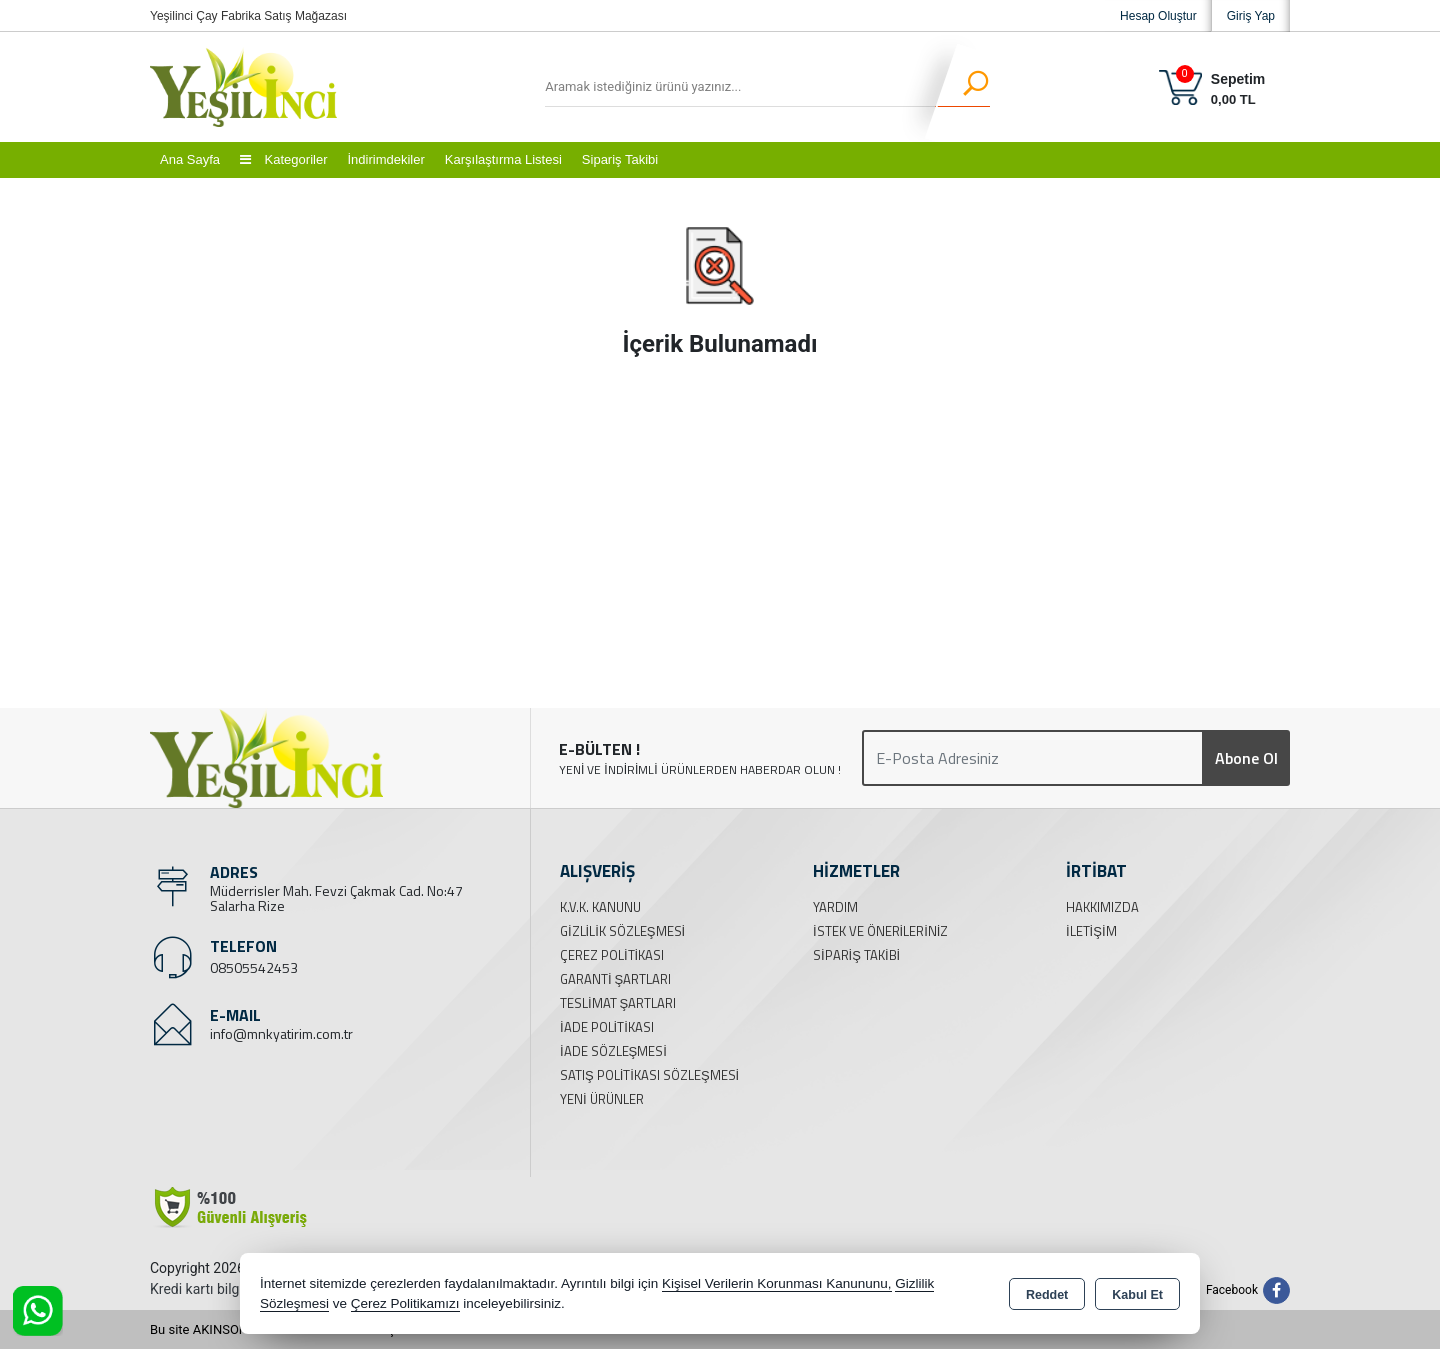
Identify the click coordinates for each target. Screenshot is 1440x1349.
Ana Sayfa (190, 159)
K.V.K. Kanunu (600, 907)
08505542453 (254, 967)
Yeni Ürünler (602, 1099)
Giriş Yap (1251, 16)
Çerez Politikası (612, 955)
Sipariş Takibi (620, 159)
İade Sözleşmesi (613, 1051)
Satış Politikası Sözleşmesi (649, 1075)
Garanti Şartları (615, 979)
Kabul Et (1137, 1295)
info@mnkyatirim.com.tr (281, 1033)
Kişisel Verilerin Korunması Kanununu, (777, 1283)
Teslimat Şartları (618, 1003)
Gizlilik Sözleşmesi (622, 931)
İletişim (1091, 931)
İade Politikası (607, 1027)
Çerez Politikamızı (405, 1303)
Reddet (1047, 1295)
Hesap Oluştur (1158, 16)
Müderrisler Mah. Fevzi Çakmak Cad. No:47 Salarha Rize (336, 898)
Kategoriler (283, 159)
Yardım (835, 907)
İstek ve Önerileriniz (880, 931)
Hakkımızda (1102, 907)
